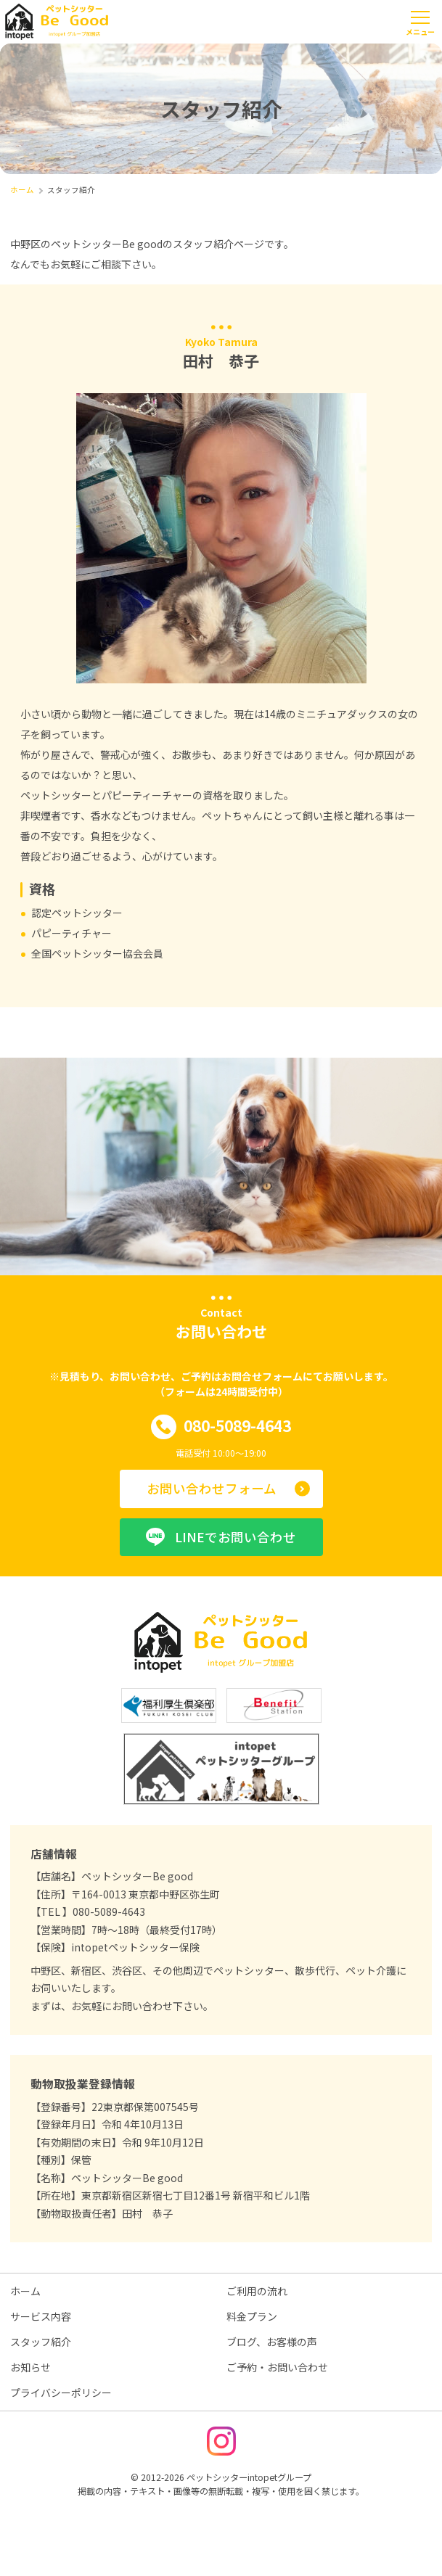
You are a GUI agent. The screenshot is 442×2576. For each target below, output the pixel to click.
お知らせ (30, 2367)
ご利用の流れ (256, 2291)
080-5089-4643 (221, 1427)
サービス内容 (40, 2316)
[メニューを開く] (420, 22)
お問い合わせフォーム (212, 1488)
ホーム (25, 2291)
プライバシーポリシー (61, 2392)
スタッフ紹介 (40, 2341)
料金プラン (251, 2316)
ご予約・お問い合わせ (277, 2367)
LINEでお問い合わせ (221, 1537)
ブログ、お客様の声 (271, 2341)
